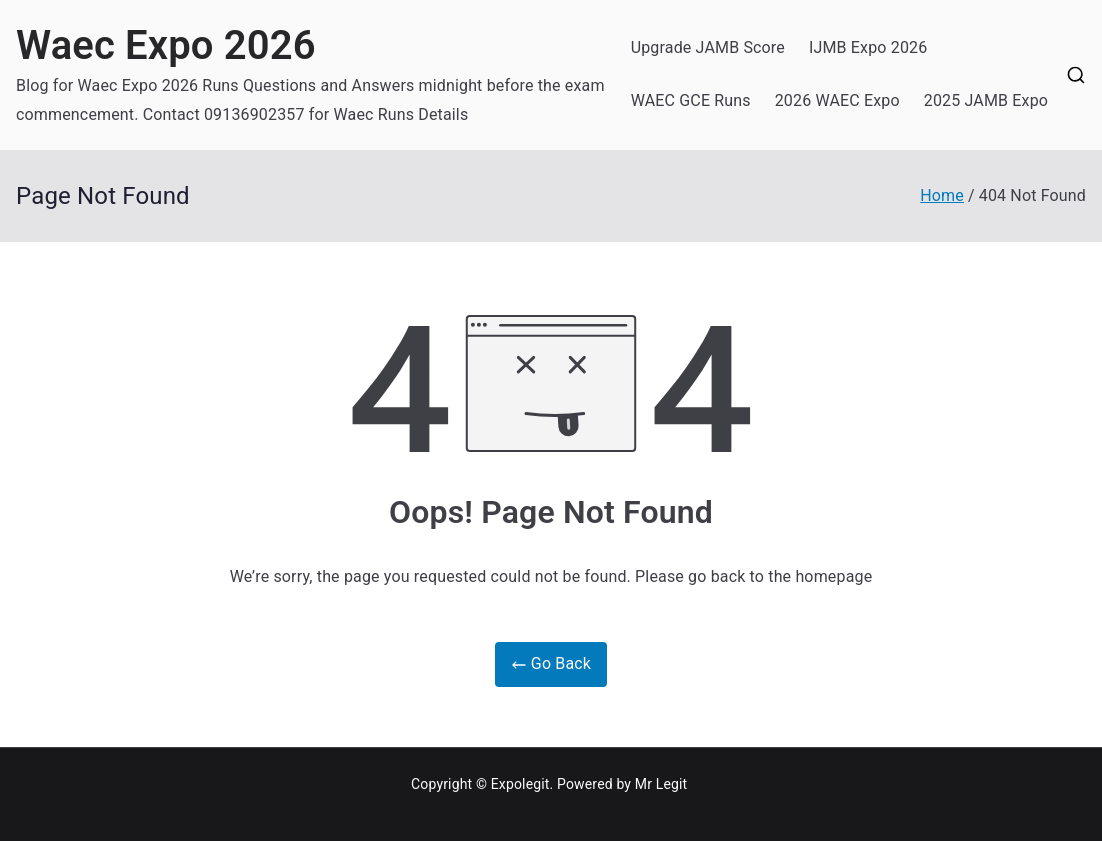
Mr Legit (661, 784)
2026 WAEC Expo (837, 100)
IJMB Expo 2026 (868, 47)
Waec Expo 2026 (166, 45)
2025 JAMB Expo (986, 100)
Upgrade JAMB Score (708, 47)
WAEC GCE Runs (691, 100)
